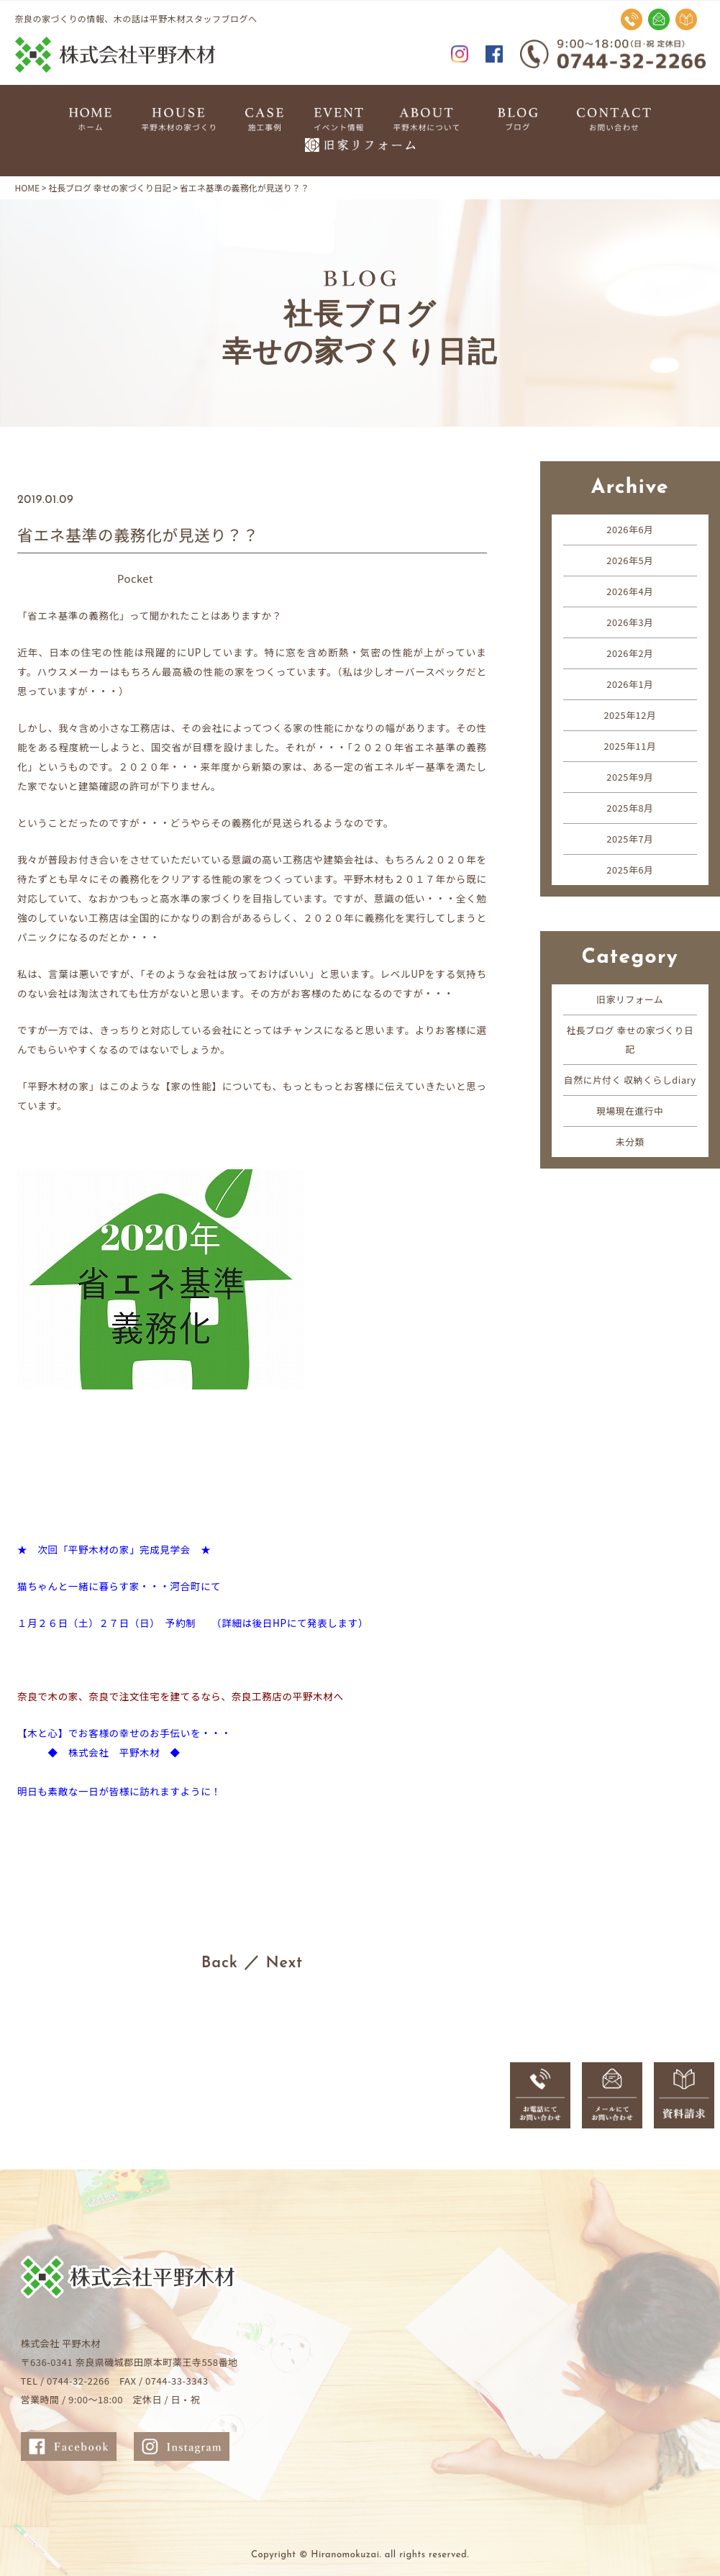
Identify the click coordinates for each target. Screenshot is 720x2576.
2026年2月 (630, 653)
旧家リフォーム (630, 999)
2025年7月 (630, 838)
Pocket (135, 578)
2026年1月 (630, 684)
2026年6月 (630, 529)
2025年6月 (630, 869)
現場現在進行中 (630, 1129)
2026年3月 (630, 622)
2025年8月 (630, 808)
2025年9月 (630, 777)
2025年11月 (630, 746)
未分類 (629, 1160)
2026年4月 (630, 591)
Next (285, 1963)
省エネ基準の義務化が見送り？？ (140, 533)
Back (219, 1963)
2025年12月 (630, 715)
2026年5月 (630, 560)
